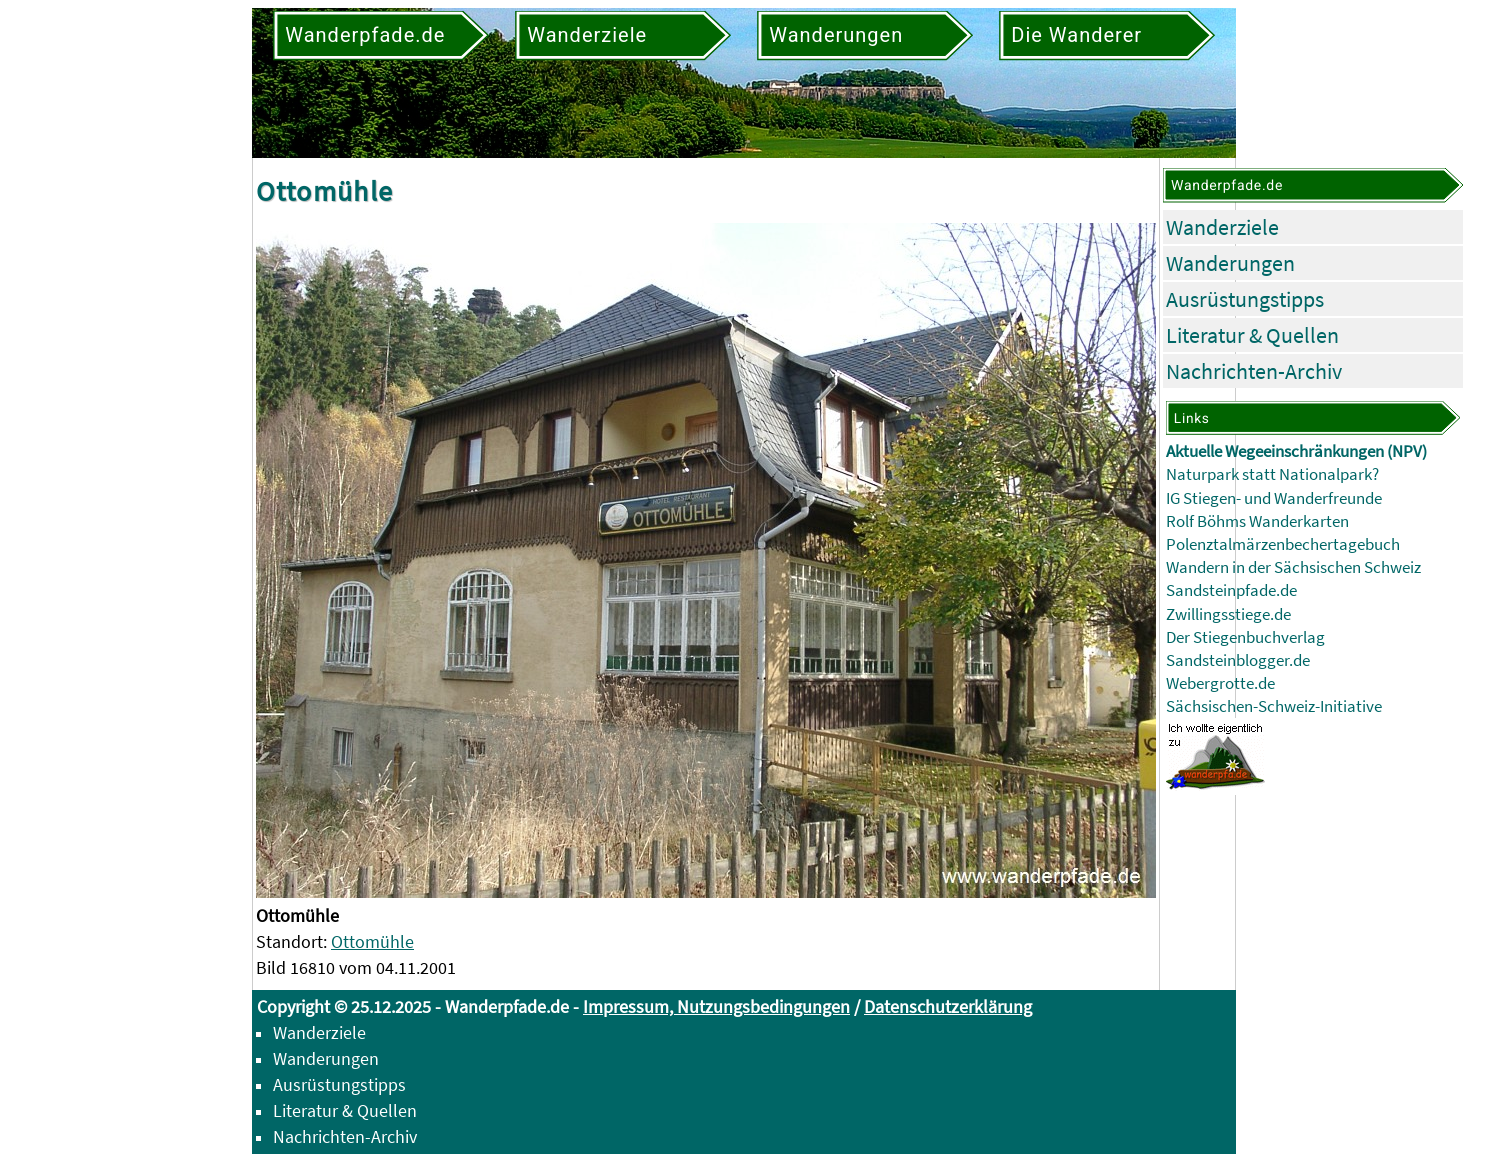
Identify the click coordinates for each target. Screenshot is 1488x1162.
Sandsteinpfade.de (1231, 590)
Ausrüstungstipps (1245, 299)
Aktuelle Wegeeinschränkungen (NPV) (1296, 451)
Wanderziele (1222, 227)
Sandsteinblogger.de (1238, 660)
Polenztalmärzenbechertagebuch (1283, 544)
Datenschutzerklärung (948, 1006)
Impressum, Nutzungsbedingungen (716, 1006)
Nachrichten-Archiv (1254, 371)
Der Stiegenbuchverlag (1245, 637)
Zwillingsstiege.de (1228, 614)
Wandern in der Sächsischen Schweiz (1293, 567)
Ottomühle (372, 941)
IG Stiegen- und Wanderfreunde (1274, 498)
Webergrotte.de (1220, 683)
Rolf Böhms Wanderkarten (1257, 521)
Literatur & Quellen (1252, 335)
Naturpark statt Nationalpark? (1272, 474)
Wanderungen (1230, 263)
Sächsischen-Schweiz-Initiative (1274, 706)
